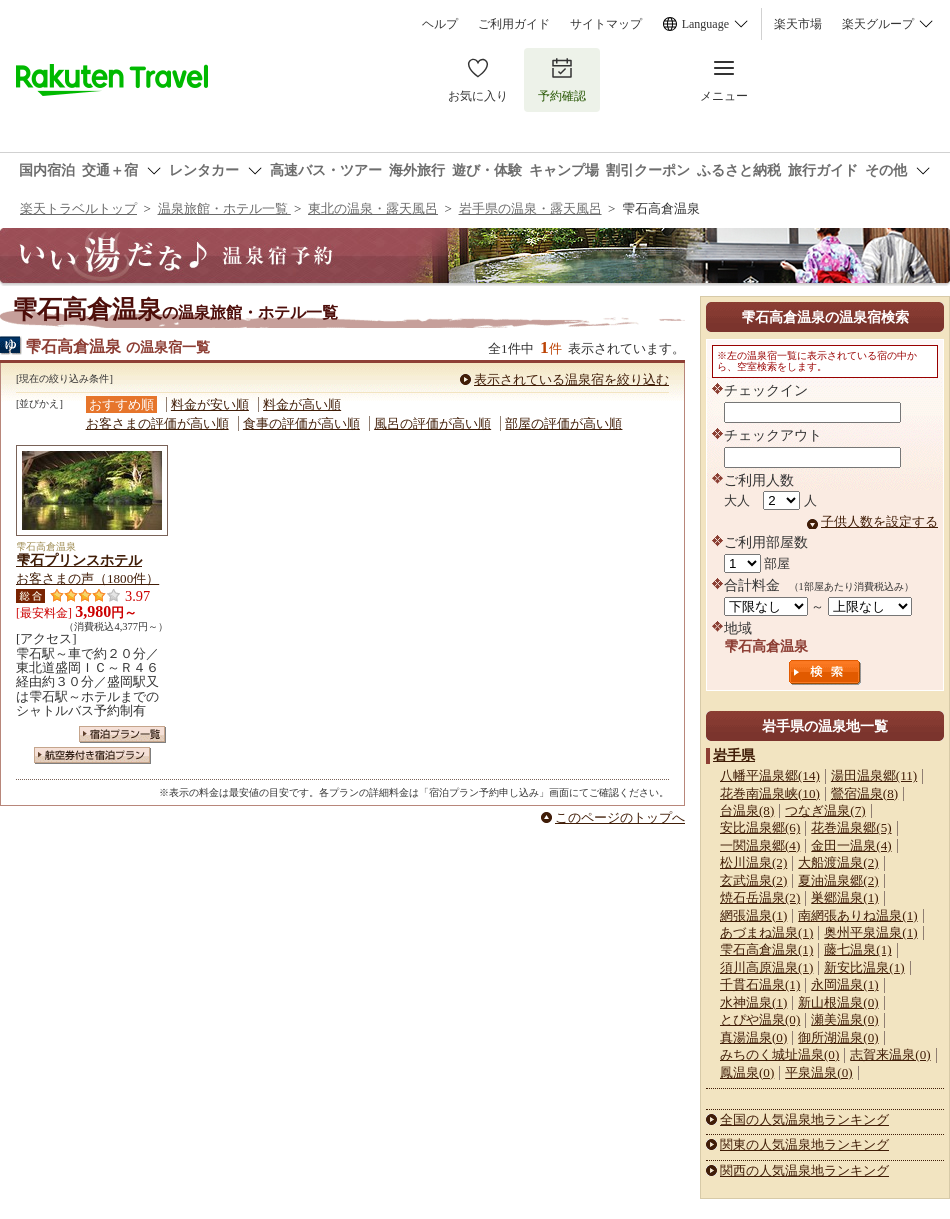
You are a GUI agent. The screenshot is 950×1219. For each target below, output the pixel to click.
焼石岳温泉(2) (760, 897)
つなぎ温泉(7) (825, 810)
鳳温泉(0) (747, 1072)
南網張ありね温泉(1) (857, 915)
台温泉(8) (747, 810)
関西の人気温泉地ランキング (804, 1170)
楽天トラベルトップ (78, 208)
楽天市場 (798, 24)
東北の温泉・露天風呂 (373, 208)
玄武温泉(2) (753, 880)
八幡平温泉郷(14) (770, 775)
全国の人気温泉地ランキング (804, 1119)
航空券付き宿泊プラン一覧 (92, 755)
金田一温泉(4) (851, 845)
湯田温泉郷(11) (874, 775)
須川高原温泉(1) (766, 967)
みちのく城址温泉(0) (779, 1054)
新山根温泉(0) (838, 1002)
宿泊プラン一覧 (122, 734)
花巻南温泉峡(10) (770, 793)
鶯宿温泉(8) (864, 793)
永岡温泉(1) (844, 984)
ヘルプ (440, 24)
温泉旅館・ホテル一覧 (224, 208)
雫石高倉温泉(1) (766, 949)
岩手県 (734, 755)
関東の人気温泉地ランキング (804, 1144)
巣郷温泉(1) (844, 897)
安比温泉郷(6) (760, 827)
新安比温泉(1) (864, 967)
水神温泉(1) (753, 1002)
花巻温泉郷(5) (851, 827)
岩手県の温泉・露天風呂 (530, 208)
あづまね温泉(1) (766, 932)
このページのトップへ (620, 817)
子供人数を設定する (879, 521)
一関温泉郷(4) (760, 845)
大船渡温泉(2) (838, 862)
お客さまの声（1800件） (87, 578)
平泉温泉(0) (818, 1072)
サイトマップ (606, 24)
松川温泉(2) (753, 862)
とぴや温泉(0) (760, 1019)
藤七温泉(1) (857, 949)
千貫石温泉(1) (760, 984)
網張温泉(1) (753, 915)
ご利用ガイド (514, 24)
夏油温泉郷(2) (838, 880)
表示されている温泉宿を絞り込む (571, 379)
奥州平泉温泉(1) (870, 932)
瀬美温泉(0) (844, 1019)
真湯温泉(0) (753, 1037)
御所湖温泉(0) (838, 1037)
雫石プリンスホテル (79, 560)
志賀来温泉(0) (890, 1054)
